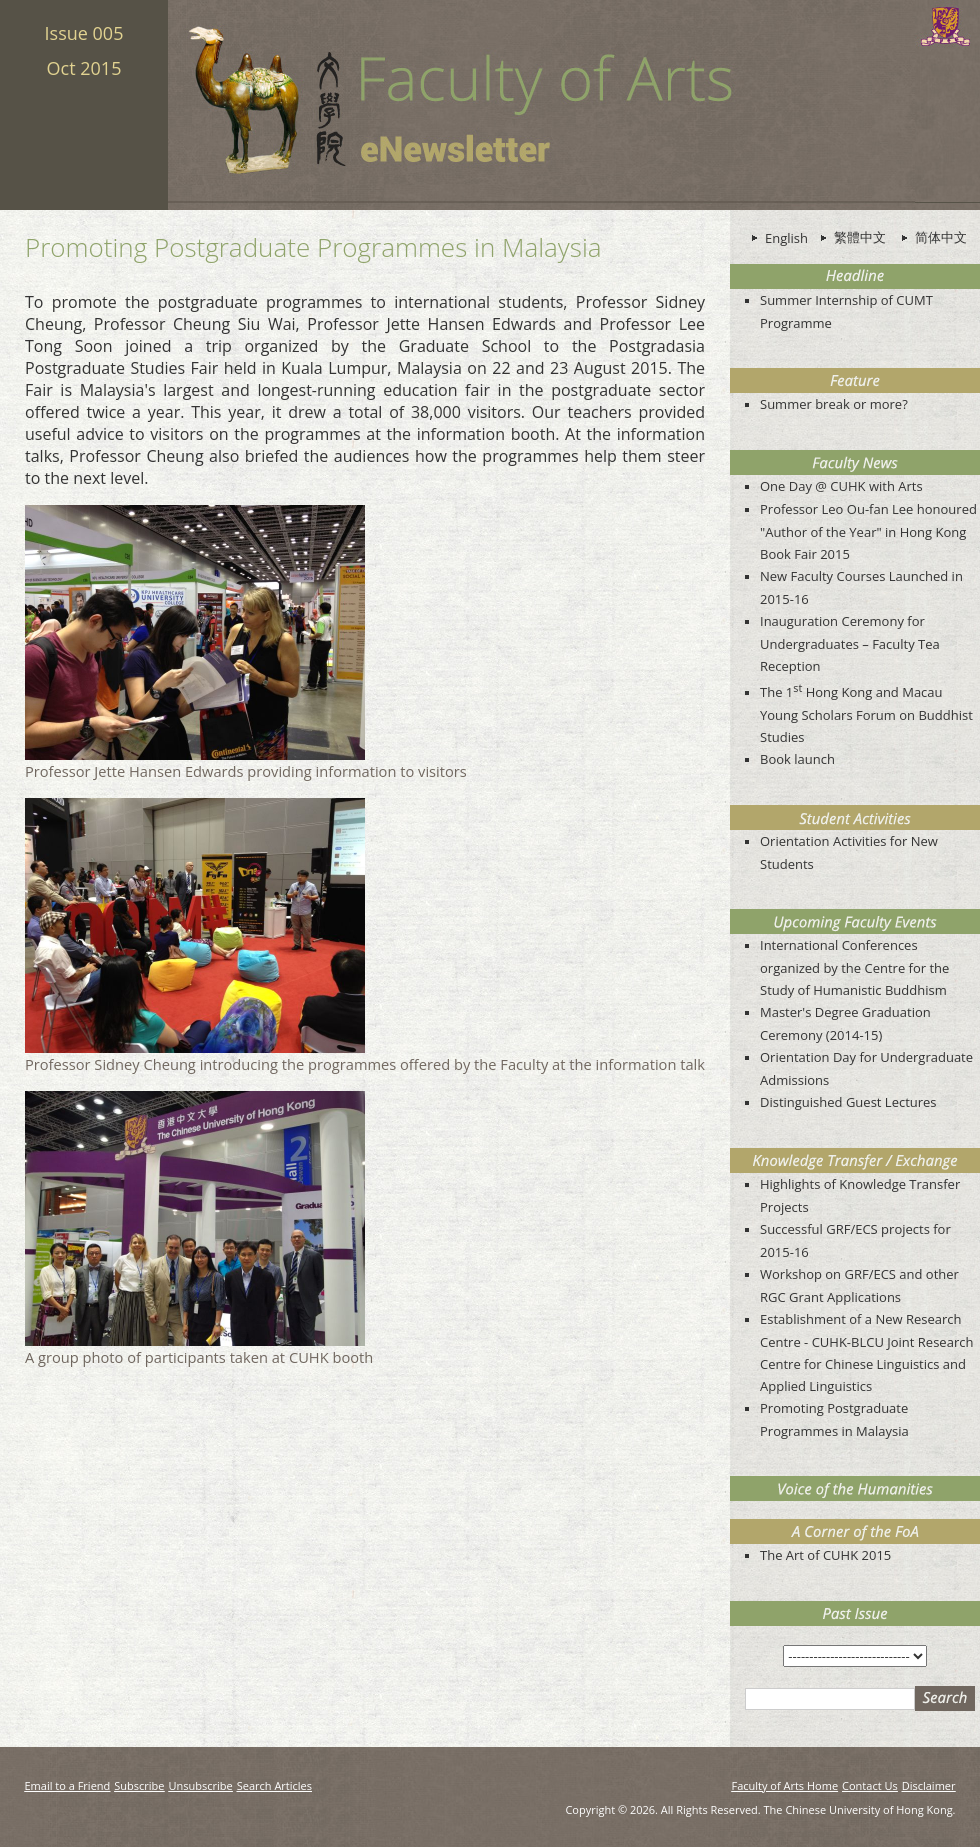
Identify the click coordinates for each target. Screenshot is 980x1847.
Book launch (797, 759)
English (786, 238)
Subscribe (139, 1785)
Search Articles (274, 1785)
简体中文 (941, 237)
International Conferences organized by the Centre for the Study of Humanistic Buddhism (854, 967)
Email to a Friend (68, 1785)
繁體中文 (860, 237)
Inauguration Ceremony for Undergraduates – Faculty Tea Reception (850, 643)
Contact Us (870, 1785)
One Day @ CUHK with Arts (841, 486)
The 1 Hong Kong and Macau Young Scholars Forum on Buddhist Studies (866, 714)
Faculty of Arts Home (784, 1785)
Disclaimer (929, 1785)
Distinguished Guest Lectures (848, 1102)
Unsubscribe (201, 1785)
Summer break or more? (834, 404)
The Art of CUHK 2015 (825, 1555)
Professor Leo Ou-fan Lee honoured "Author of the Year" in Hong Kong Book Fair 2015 (868, 531)
